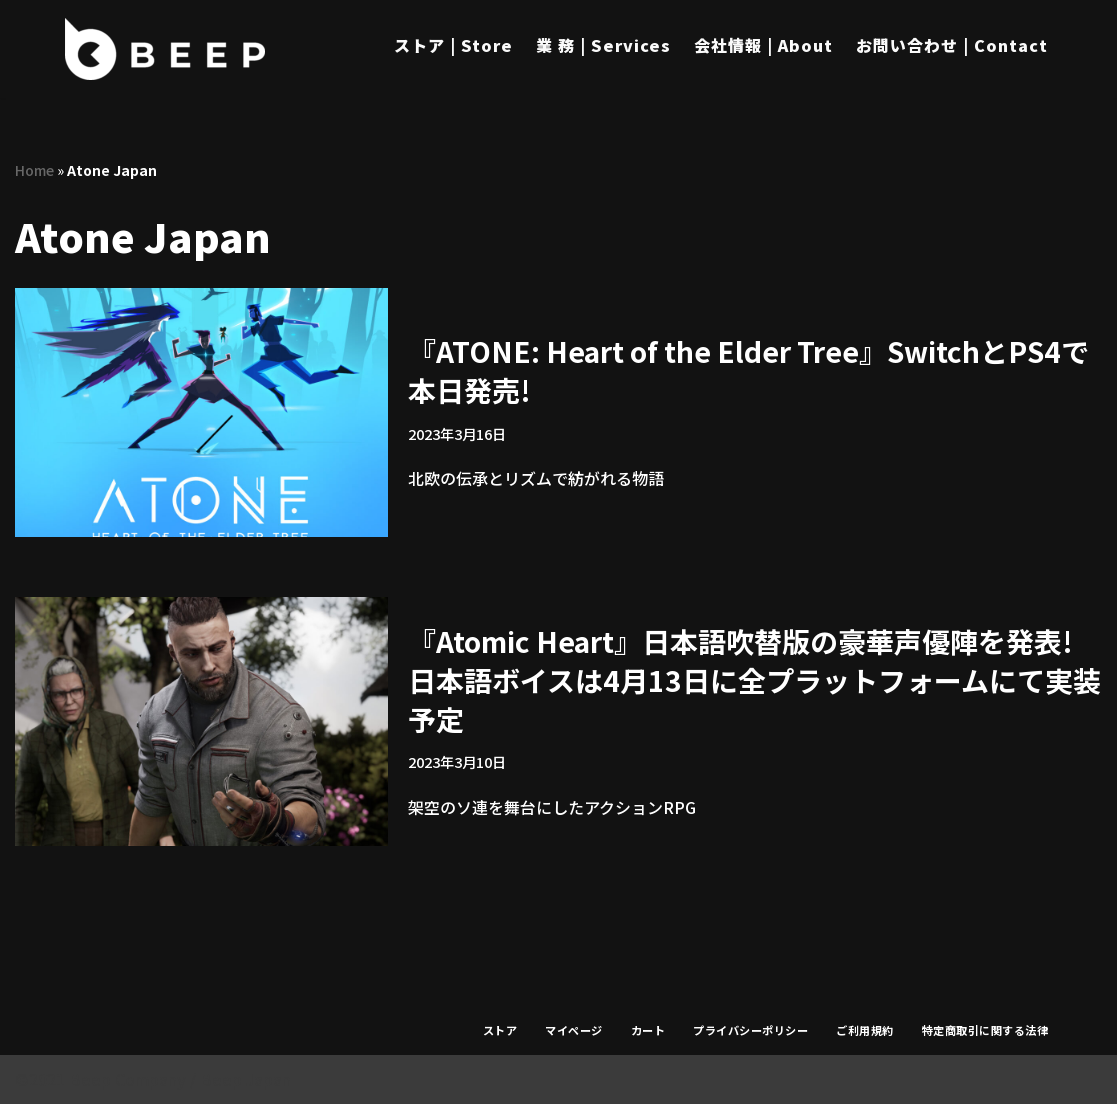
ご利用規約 (865, 1030)
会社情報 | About (763, 45)
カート (648, 1030)
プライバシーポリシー (750, 1030)
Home (34, 170)
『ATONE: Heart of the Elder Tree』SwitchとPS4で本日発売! (748, 370)
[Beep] (165, 49)
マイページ (574, 1030)
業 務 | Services (603, 45)
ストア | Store (453, 45)
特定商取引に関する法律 (985, 1030)
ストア (500, 1030)
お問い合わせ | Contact (952, 45)
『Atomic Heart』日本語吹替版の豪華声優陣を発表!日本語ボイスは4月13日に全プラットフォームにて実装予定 (754, 680)
